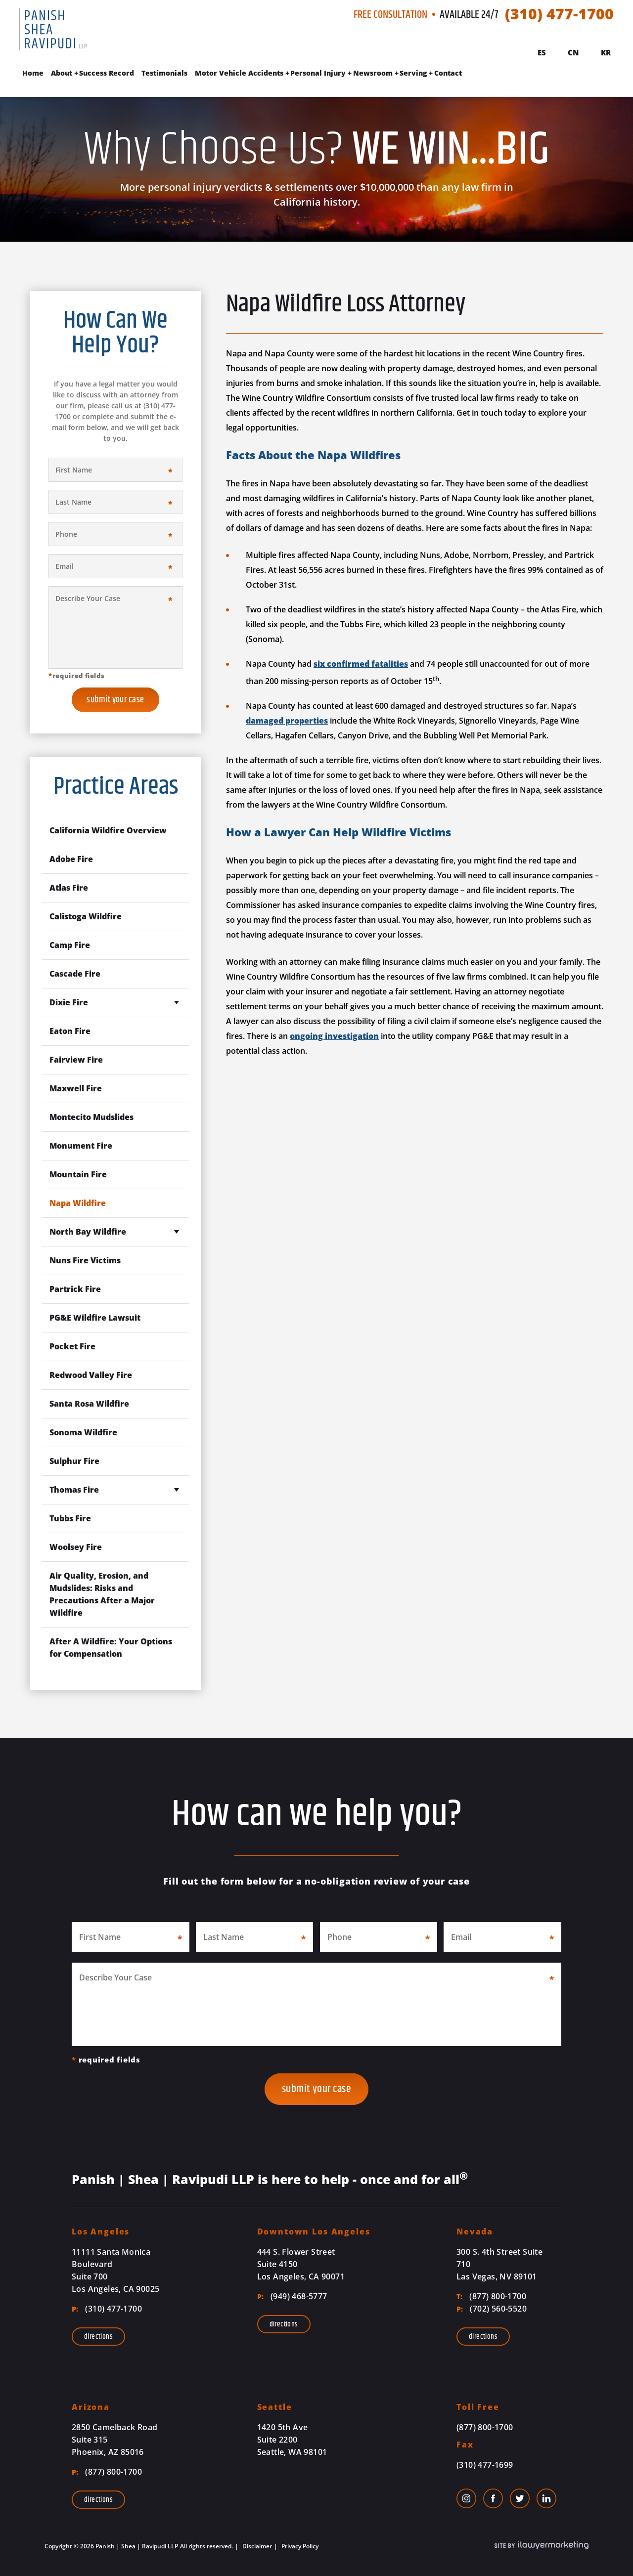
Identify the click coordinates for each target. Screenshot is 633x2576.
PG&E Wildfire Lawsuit (94, 1317)
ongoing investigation (334, 1035)
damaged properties (287, 720)
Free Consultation (390, 14)
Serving (413, 73)
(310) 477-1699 (484, 2464)
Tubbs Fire (70, 1518)
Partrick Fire (75, 1289)
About (61, 73)
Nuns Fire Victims (85, 1260)
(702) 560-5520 (491, 2308)
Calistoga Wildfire (85, 916)
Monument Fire (80, 1145)
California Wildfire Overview (108, 830)
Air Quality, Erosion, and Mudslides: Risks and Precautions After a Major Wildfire (102, 1594)
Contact (448, 73)
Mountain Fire (78, 1174)
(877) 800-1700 (491, 2296)
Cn (573, 52)
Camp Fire (69, 945)
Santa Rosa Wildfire (89, 1403)
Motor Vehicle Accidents (239, 73)
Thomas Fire (74, 1489)
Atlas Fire (68, 887)
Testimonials (164, 73)
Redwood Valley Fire (90, 1375)
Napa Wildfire (77, 1203)
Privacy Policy (299, 2546)
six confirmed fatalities (361, 663)
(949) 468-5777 (292, 2296)
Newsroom (373, 73)
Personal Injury (318, 73)
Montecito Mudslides (91, 1117)
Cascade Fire (74, 973)
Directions (98, 2336)
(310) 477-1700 (559, 14)
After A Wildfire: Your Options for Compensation (110, 1647)
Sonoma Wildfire (83, 1432)
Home (33, 73)
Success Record (106, 73)
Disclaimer (256, 2546)
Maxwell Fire (75, 1088)
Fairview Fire (76, 1059)
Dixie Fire (68, 1002)
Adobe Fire (71, 859)
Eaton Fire (69, 1031)
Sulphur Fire (74, 1461)
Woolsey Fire (75, 1547)
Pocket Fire (72, 1346)
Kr (606, 52)
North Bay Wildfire (87, 1231)
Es (542, 52)
